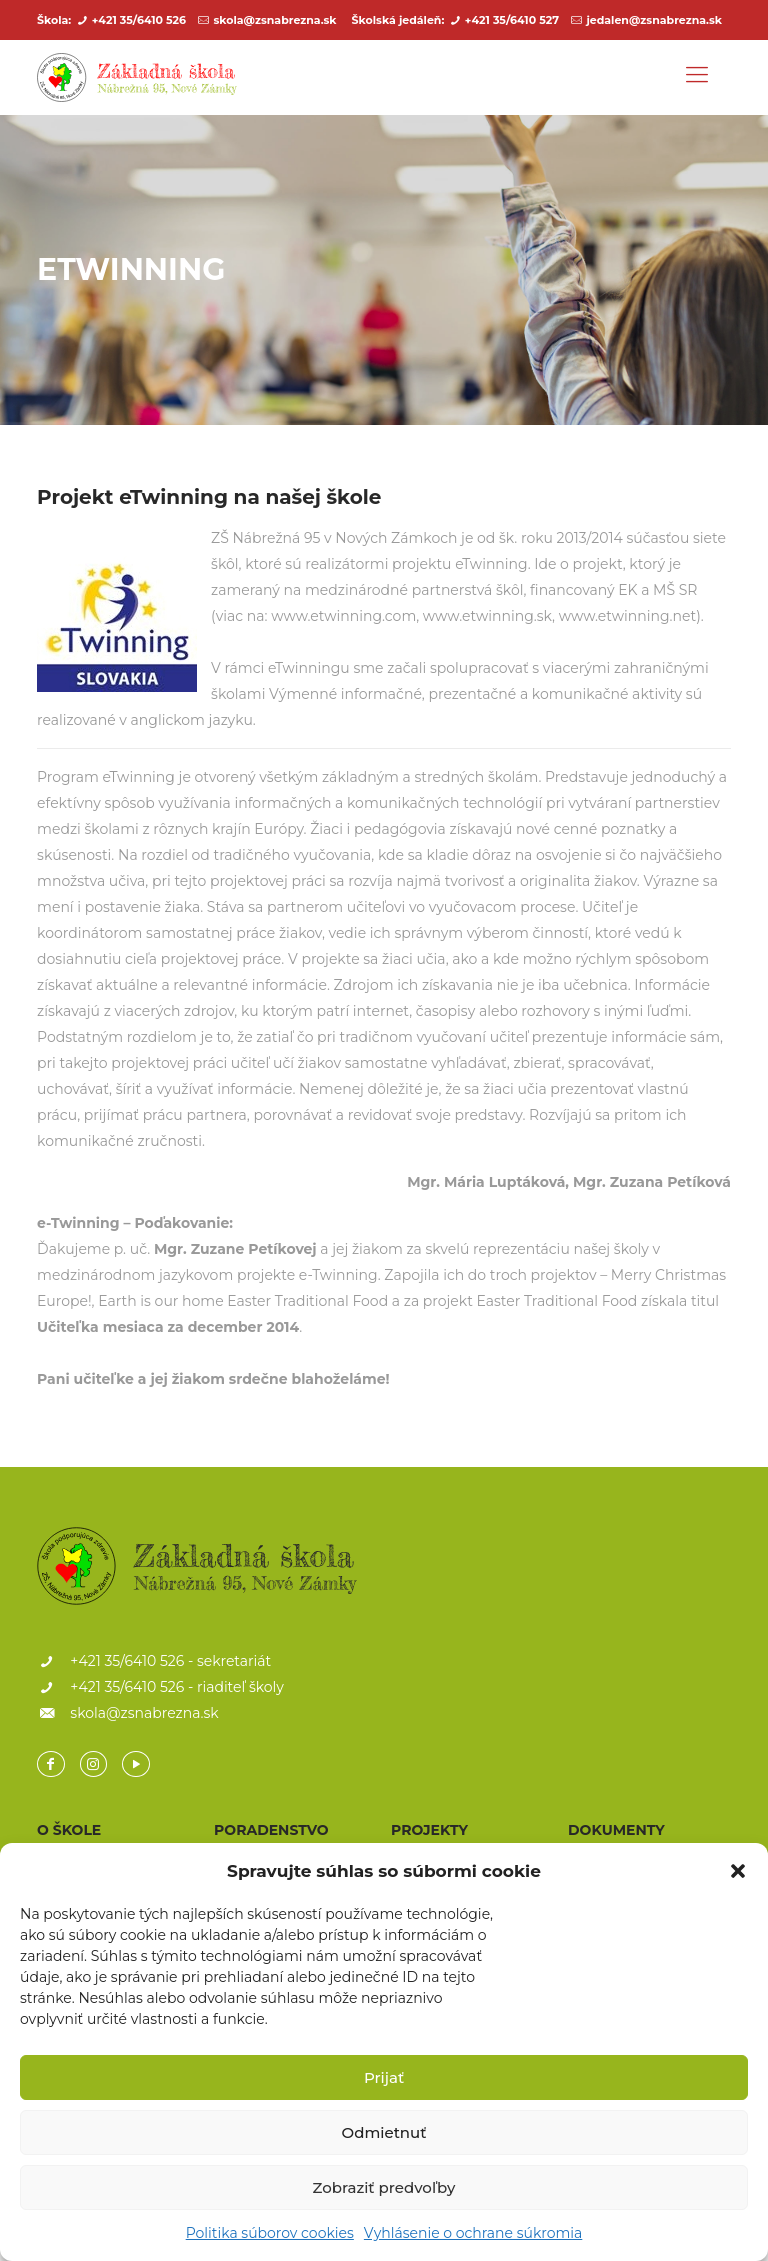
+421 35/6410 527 (512, 20)
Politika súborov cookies (270, 2233)
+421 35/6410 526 (139, 20)
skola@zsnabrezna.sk (274, 20)
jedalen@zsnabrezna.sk (654, 20)
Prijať (384, 2077)
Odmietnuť (384, 2132)
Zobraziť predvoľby (384, 2187)
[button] (738, 1871)
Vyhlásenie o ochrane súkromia (473, 2233)
